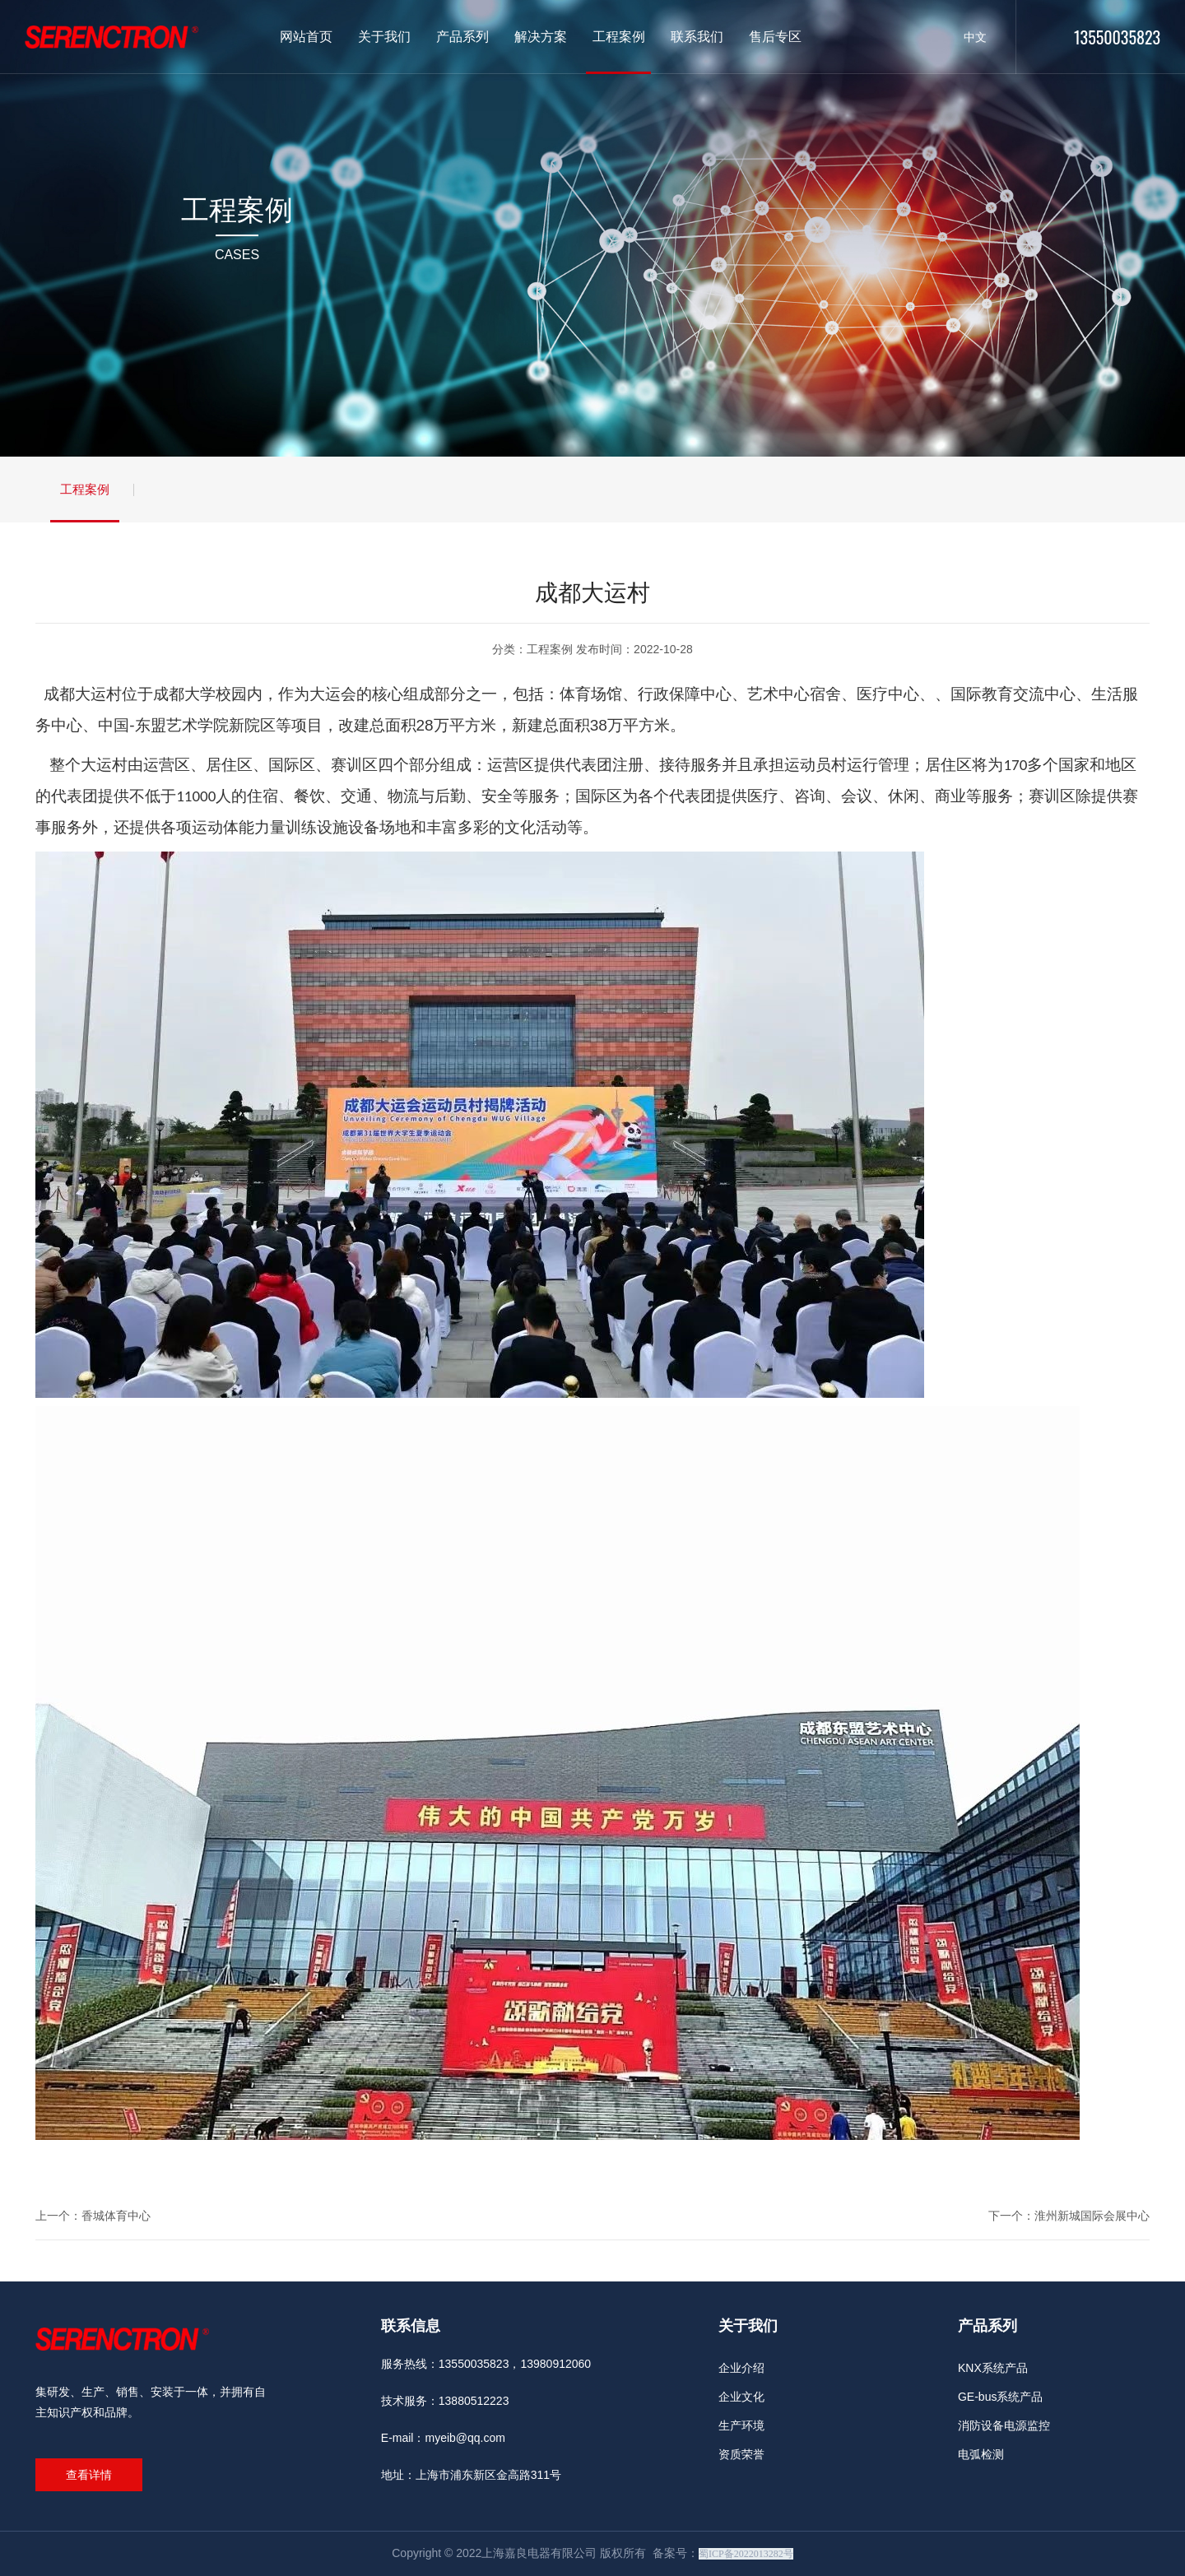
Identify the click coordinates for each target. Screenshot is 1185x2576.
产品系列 (462, 37)
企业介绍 (741, 2367)
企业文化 (741, 2396)
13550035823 (1117, 37)
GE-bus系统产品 (1000, 2396)
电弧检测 (981, 2454)
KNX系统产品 (993, 2367)
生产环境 (741, 2425)
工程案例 (618, 37)
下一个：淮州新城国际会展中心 (1069, 2215)
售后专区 (775, 37)
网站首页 (306, 37)
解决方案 (540, 37)
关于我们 (384, 37)
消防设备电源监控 (1004, 2425)
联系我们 (697, 37)
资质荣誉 (741, 2454)
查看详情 (89, 2474)
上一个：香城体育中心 (93, 2215)
